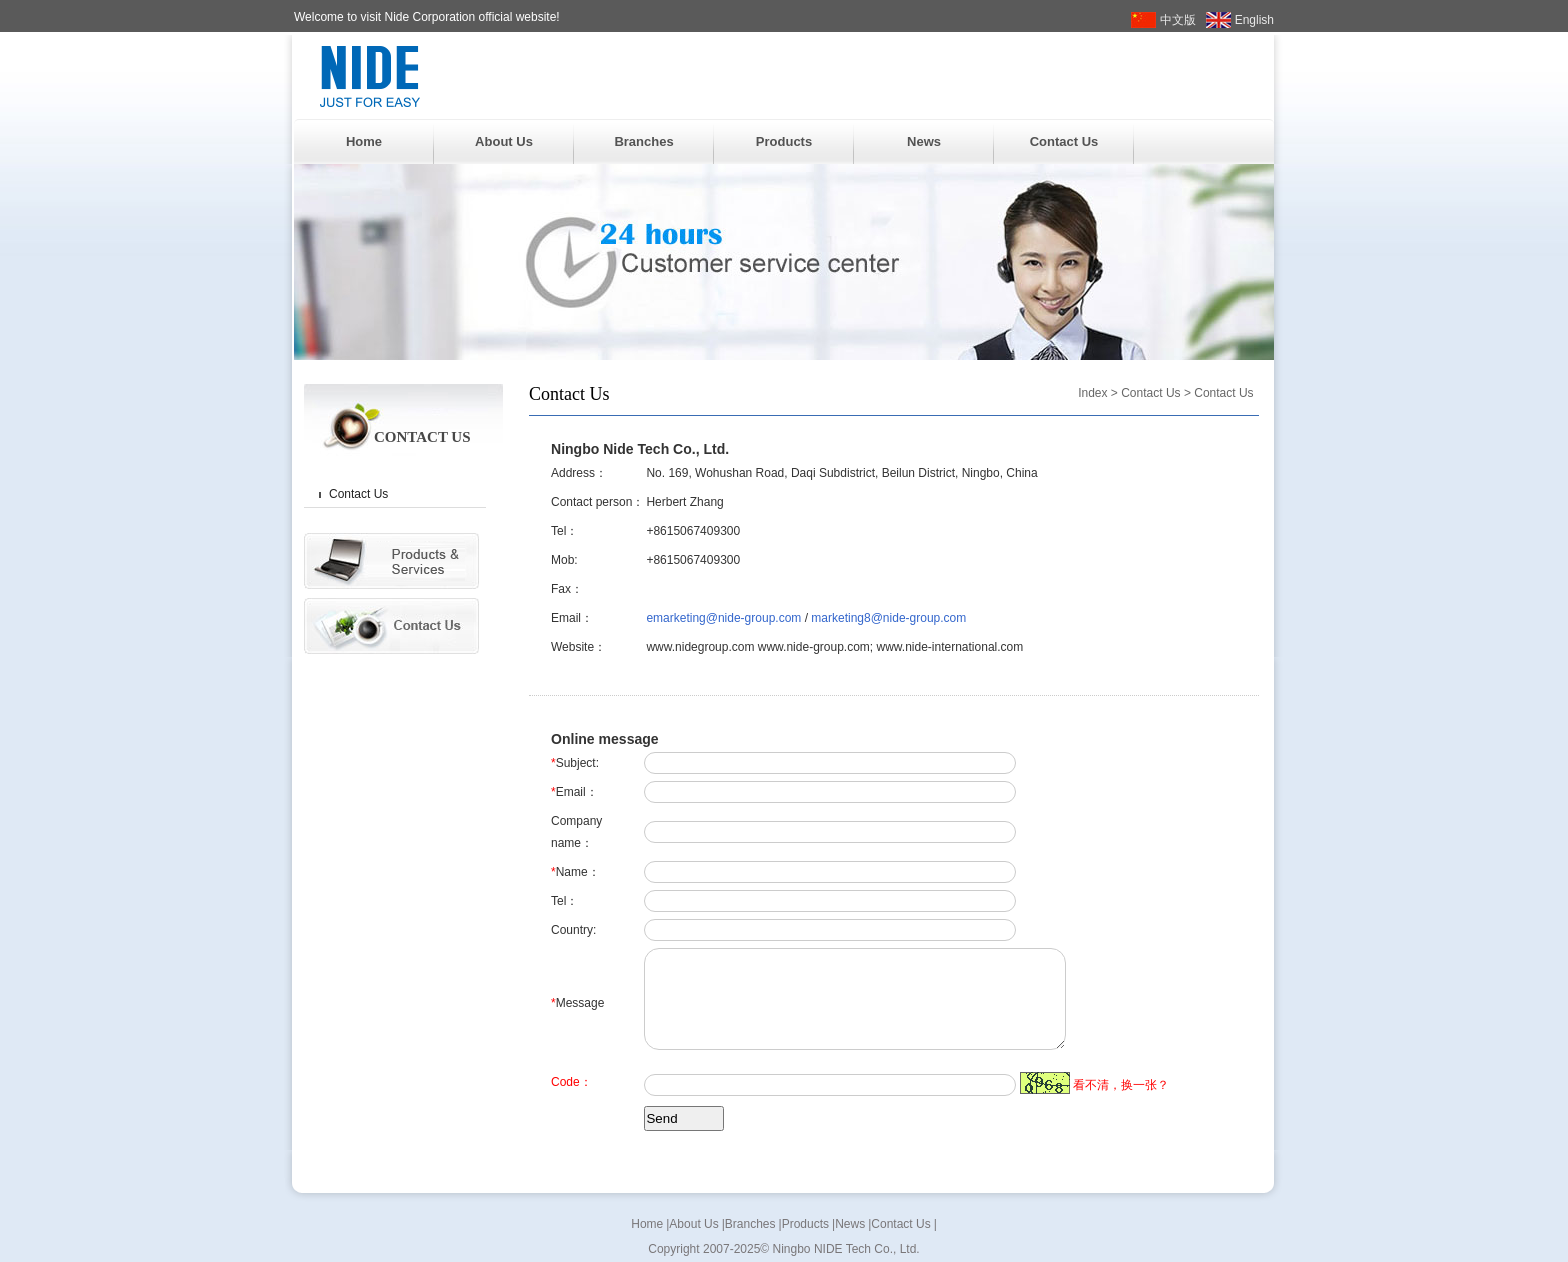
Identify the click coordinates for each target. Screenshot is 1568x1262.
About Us (504, 141)
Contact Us (1064, 141)
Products (784, 141)
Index (1092, 393)
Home (364, 141)
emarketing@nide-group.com (723, 618)
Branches (643, 141)
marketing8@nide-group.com (888, 618)
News (924, 141)
